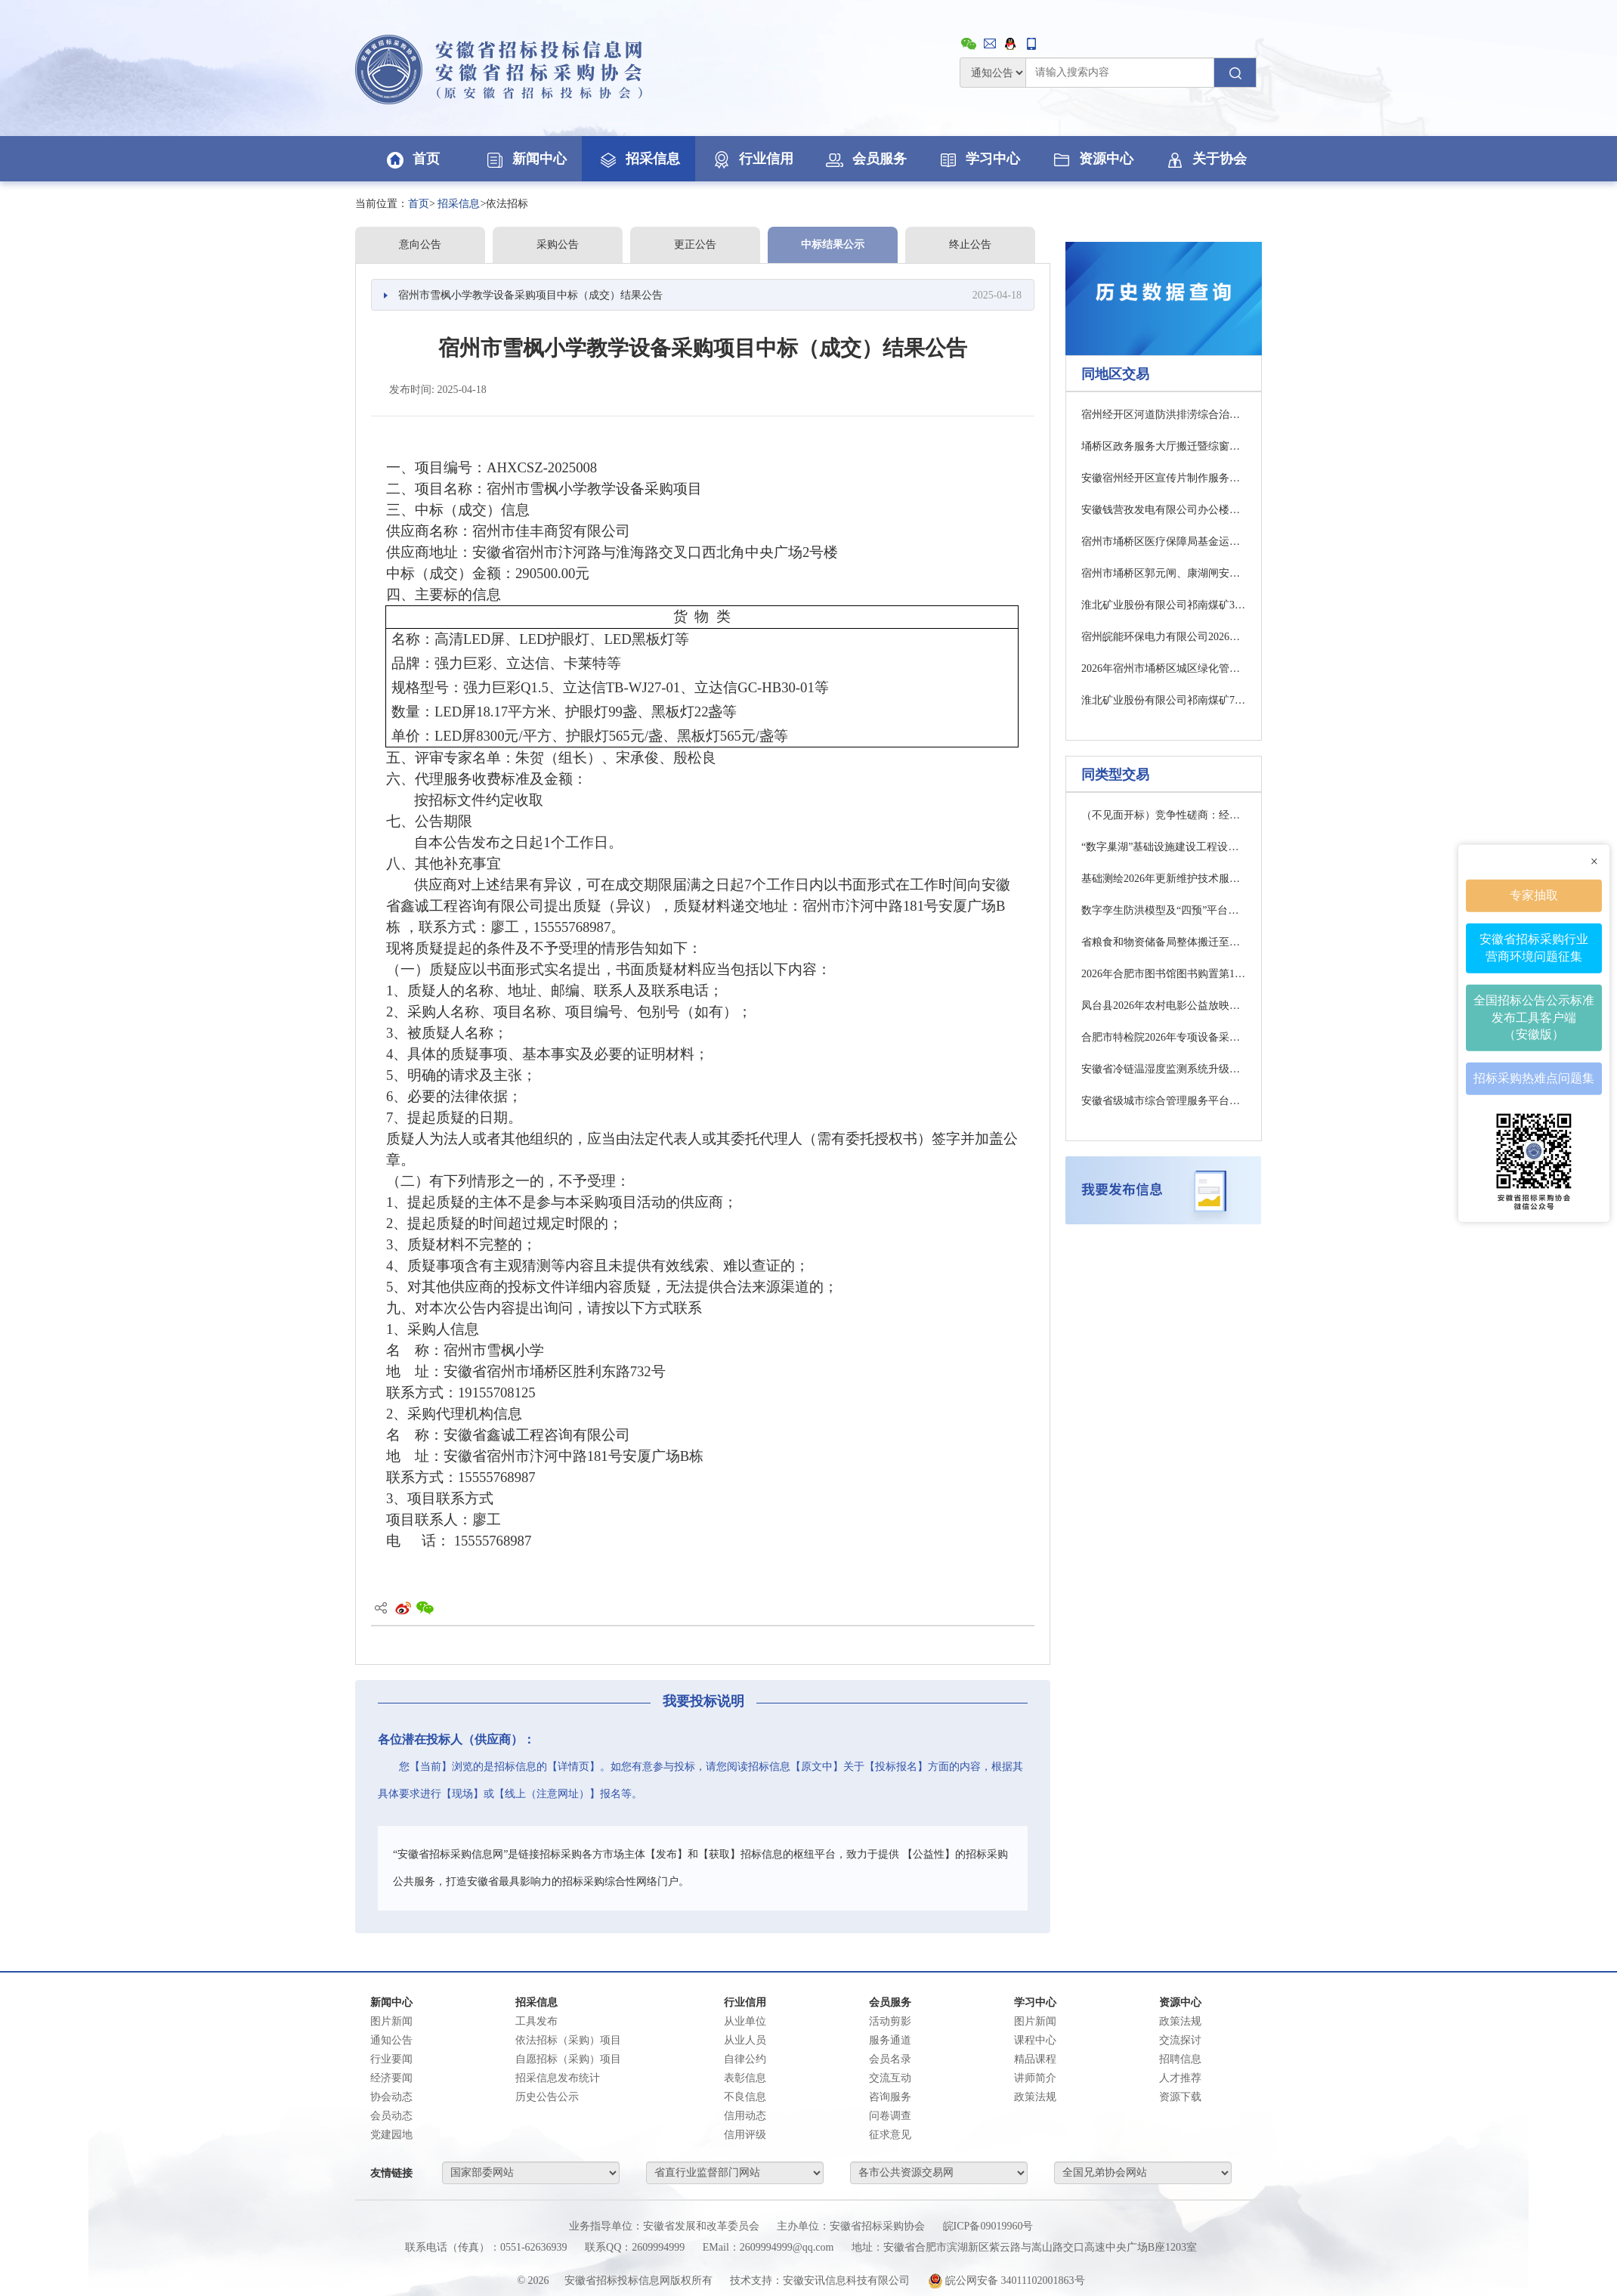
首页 (412, 158)
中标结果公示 (832, 244)
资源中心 (1091, 158)
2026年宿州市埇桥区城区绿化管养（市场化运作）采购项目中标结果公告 (1163, 668)
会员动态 (391, 2115)
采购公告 (557, 244)
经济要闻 (391, 2078)
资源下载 (1180, 2097)
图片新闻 (391, 2021)
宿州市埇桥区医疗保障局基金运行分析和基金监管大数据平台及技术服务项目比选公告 (1163, 541)
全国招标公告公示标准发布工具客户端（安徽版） (1533, 1017)
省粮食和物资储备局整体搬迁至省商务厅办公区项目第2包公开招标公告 (1163, 942)
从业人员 (745, 2040)
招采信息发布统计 (557, 2078)
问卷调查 (890, 2115)
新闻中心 (525, 158)
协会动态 (391, 2097)
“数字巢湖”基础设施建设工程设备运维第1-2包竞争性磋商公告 (1163, 846)
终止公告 (970, 244)
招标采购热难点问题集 (1533, 1078)
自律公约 (745, 2059)
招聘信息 (1180, 2059)
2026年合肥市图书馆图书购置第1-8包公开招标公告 (1163, 973)
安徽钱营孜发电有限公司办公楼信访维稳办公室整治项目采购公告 (1163, 509)
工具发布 (536, 2021)
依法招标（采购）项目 (568, 2040)
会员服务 (865, 158)
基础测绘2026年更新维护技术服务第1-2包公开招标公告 (1163, 878)
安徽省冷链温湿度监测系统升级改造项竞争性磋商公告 (1163, 1069)
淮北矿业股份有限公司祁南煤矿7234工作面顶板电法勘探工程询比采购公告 (1163, 700)
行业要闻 (391, 2059)
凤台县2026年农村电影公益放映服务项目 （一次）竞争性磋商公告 (1163, 1005)
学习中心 (978, 158)
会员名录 (890, 2059)
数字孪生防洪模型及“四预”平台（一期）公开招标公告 (1163, 910)
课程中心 (1035, 2040)
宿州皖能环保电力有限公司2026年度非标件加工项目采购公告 (1163, 636)
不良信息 (745, 2097)
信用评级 (745, 2134)
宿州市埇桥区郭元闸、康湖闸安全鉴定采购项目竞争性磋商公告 (1163, 573)
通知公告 (391, 2040)
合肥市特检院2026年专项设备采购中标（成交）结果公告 (1163, 1037)
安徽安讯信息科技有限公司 (846, 2280)
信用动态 (745, 2115)
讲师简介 (1035, 2078)
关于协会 (1205, 158)
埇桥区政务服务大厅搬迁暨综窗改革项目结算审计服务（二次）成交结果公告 (1163, 446)
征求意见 (890, 2134)
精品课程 (1035, 2059)
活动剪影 (890, 2021)
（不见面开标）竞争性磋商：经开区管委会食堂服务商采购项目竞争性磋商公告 (1163, 815)
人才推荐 (1180, 2078)
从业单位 (745, 2021)
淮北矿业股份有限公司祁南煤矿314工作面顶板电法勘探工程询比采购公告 (1163, 605)
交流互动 (890, 2078)
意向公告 (420, 244)
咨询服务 (890, 2097)
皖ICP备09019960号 (988, 2226)
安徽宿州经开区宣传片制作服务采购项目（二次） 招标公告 (1163, 478)
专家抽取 (1534, 894)
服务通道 (890, 2040)
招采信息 (638, 158)
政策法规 (1035, 2097)
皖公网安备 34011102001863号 (1006, 2280)
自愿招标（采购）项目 (568, 2059)
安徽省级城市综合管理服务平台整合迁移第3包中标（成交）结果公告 (1163, 1100)
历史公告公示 (547, 2097)
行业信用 (751, 158)
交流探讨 (1180, 2040)
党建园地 (391, 2134)
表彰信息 (745, 2078)
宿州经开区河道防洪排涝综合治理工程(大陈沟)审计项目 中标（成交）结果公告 (1163, 414)
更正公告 (695, 244)
